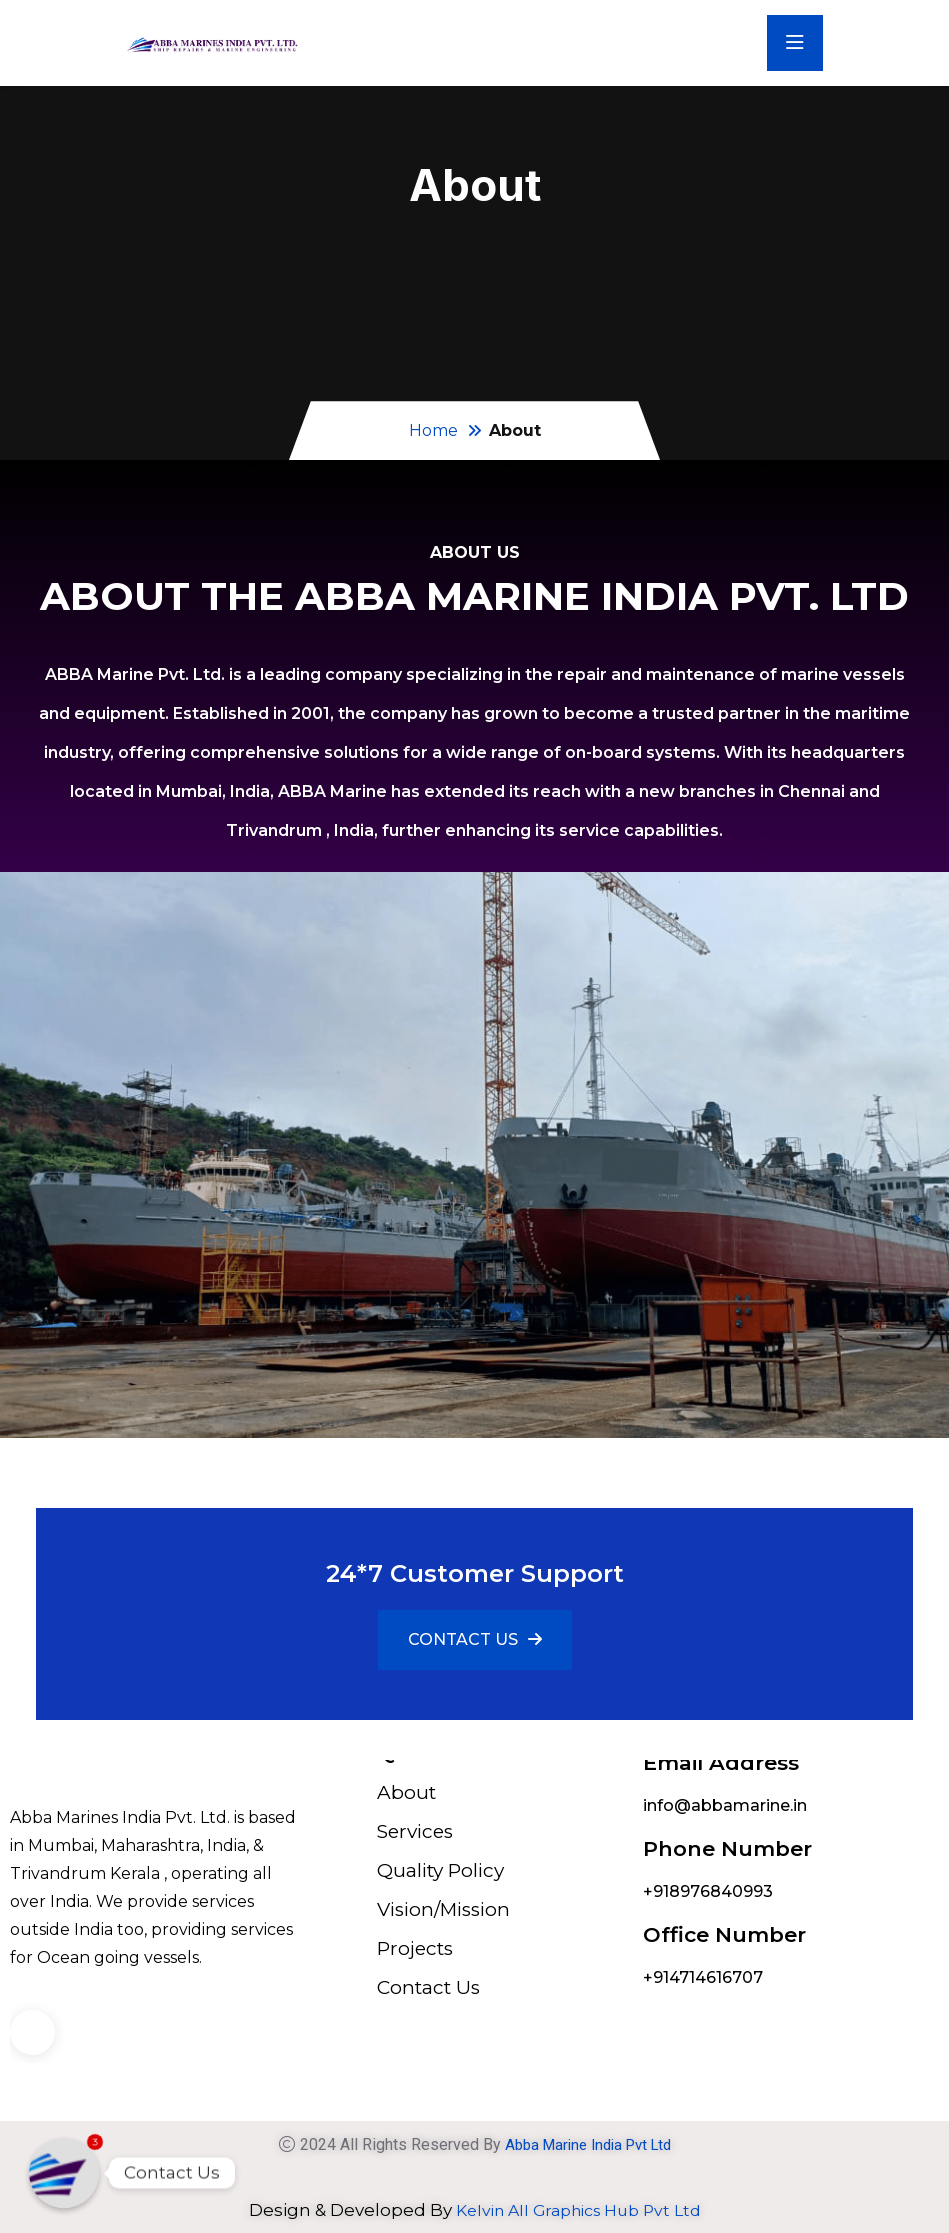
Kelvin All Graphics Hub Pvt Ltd (578, 2210)
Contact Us (428, 1987)
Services (415, 1831)
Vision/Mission (443, 1909)
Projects (415, 1948)
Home (433, 430)
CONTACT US (475, 1639)
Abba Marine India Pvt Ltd (587, 2144)
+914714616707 (703, 1977)
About (406, 1792)
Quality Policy (440, 1870)
